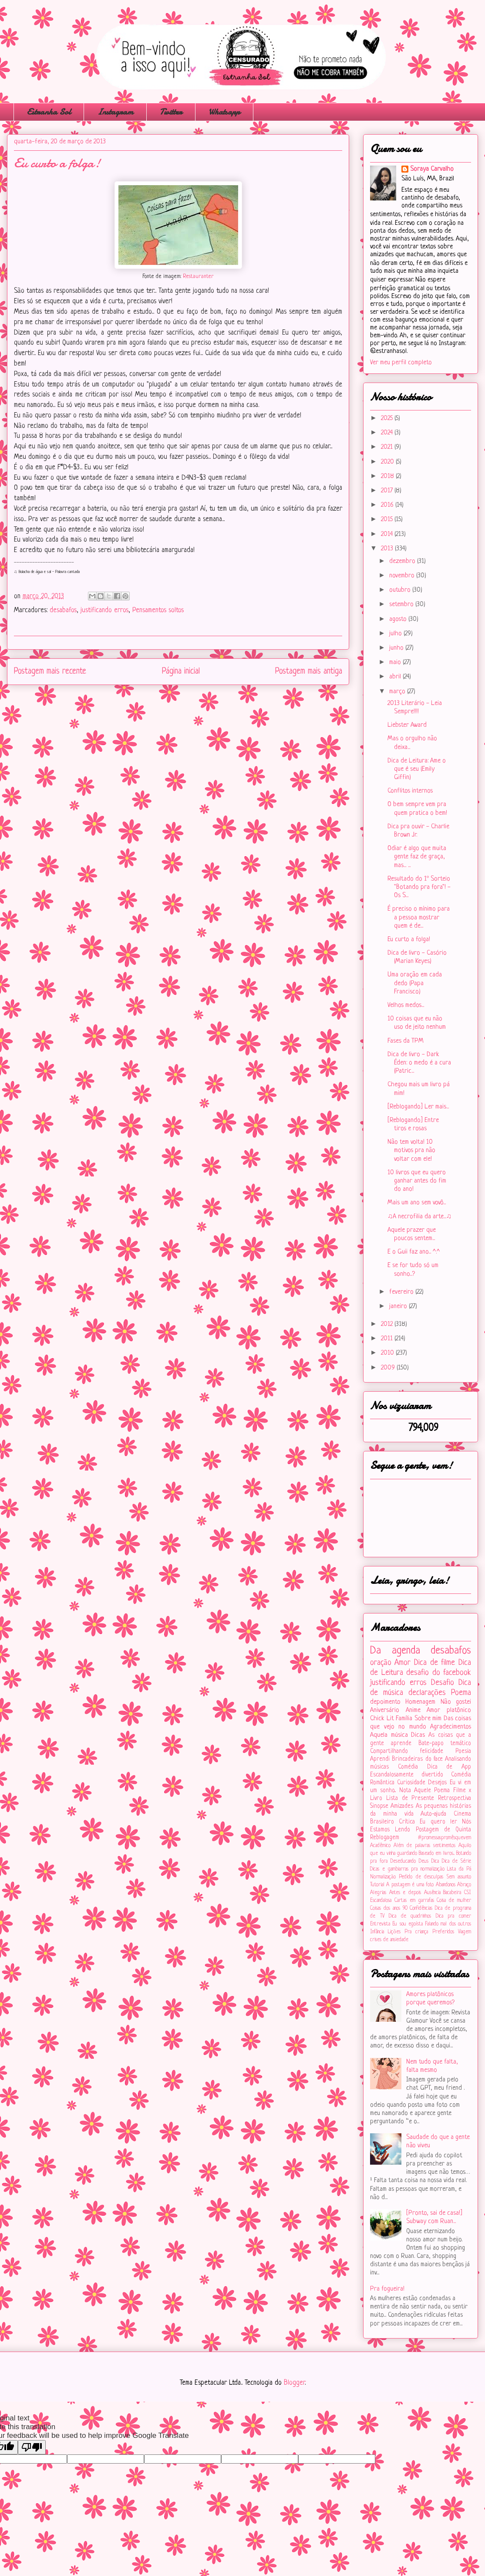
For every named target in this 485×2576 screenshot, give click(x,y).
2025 (387, 418)
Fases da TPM (405, 1041)
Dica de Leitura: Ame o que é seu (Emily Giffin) (416, 769)
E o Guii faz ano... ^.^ (413, 1252)
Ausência (432, 1893)
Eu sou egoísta (407, 1924)
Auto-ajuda (433, 1814)
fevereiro (402, 1292)
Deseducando (403, 1861)
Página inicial (181, 671)
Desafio (442, 1682)
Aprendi (380, 1759)
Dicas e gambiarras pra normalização (407, 1869)
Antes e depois (405, 1893)
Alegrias (378, 1893)
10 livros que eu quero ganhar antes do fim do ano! (416, 1181)
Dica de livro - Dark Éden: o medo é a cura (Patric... (419, 1063)
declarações (427, 1692)
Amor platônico (449, 1710)
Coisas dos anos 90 (389, 1908)
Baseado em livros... (437, 1854)
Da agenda (395, 1651)
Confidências (421, 1908)
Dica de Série (456, 1861)
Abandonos (445, 1885)
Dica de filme (434, 1662)
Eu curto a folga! (408, 939)
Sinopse (379, 1806)
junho (397, 648)
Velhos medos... (405, 1005)
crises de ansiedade (389, 1940)
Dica (435, 1861)
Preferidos (443, 1932)
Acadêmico (380, 1846)
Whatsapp (224, 112)
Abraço (464, 1885)
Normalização (383, 1877)
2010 (388, 1353)
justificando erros (104, 610)
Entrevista (380, 1924)
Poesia (463, 1751)
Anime (413, 1710)
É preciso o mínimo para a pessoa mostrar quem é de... (418, 917)
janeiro (399, 1306)
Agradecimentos (450, 1727)
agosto (398, 619)
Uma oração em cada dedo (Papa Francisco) (414, 983)
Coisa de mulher (454, 1901)
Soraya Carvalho (432, 169)
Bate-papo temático (444, 1743)
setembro (402, 604)
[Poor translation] (32, 2447)
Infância (377, 1932)
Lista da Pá (459, 1869)
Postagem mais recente (50, 671)
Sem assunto (459, 1877)
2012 (387, 1324)
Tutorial (377, 1885)
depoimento (385, 1702)
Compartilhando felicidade (406, 1751)
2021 (387, 447)
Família (404, 1718)
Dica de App (449, 1767)
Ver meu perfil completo (401, 362)
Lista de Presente (410, 1798)
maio (396, 662)
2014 (387, 534)
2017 (387, 491)
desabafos (63, 610)
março (398, 691)
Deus (423, 1861)
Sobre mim (428, 1718)
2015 (387, 519)
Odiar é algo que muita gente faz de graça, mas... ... (416, 857)
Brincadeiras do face (417, 1759)
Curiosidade (411, 1782)
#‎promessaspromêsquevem (444, 1838)
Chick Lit (382, 1718)
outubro (400, 590)
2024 (387, 433)
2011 (387, 1338)
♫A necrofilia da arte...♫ (419, 1216)
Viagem (464, 1932)
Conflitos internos (410, 791)
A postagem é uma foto (410, 1885)
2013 (388, 548)
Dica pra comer (453, 1916)
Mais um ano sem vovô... (416, 1203)
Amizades (402, 1806)
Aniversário (384, 1710)
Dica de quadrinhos (410, 1916)
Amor (402, 1662)
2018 (388, 476)
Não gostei (456, 1702)
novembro (402, 576)
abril (396, 677)
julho (396, 633)
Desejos (437, 1782)
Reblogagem (384, 1837)
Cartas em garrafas (414, 1901)
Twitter (171, 112)
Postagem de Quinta (444, 1830)
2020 (388, 462)
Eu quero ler (438, 1822)
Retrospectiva (454, 1798)
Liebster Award (407, 725)
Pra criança (416, 1932)
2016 (388, 505)
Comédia (408, 1767)
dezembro (403, 561)
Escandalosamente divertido (406, 1775)
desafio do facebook (438, 1672)
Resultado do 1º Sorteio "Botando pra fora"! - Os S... (419, 887)
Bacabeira (452, 1893)
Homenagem (420, 1702)
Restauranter (198, 277)
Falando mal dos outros (448, 1924)
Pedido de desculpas (421, 1877)
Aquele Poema (432, 1790)
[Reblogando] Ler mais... (418, 1107)
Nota (405, 1790)
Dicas (418, 1735)
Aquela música (389, 1735)
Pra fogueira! (387, 2289)
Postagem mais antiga (308, 671)
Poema (461, 1692)
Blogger (294, 2383)
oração (380, 1662)
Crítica (407, 1822)
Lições (394, 1932)
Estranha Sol (49, 112)
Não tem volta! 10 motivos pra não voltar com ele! (411, 1151)
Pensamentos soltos (158, 610)
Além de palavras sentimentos (424, 1846)
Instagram (115, 112)
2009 (389, 1368)
